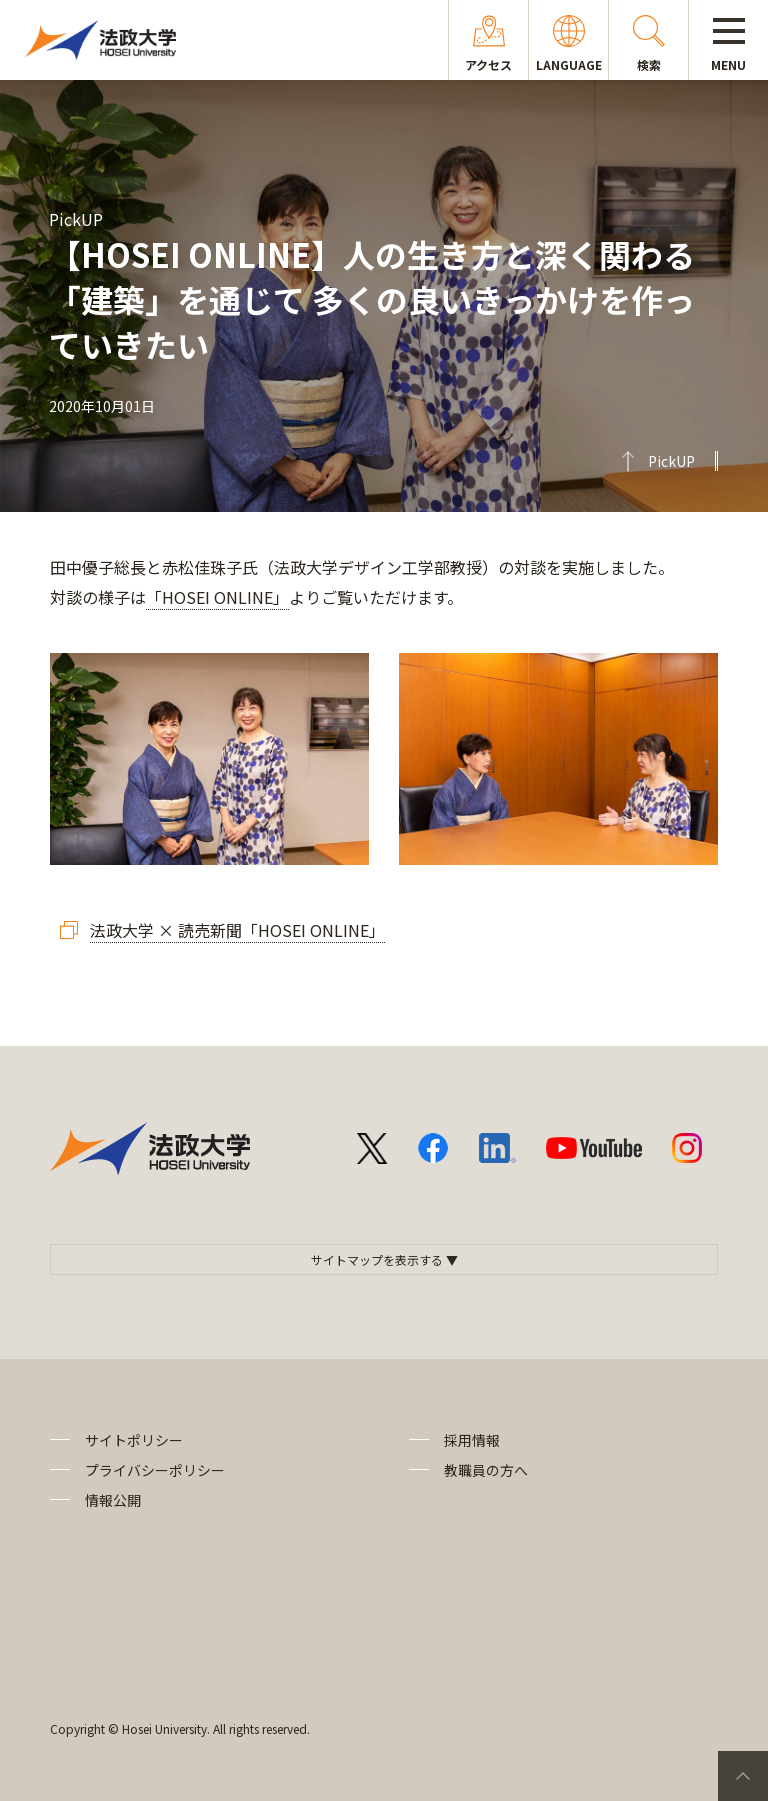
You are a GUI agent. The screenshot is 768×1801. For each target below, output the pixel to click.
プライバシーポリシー (155, 1470)
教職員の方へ (486, 1470)
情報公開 (113, 1500)
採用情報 (472, 1440)
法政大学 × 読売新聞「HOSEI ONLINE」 (237, 930)
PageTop (743, 1776)
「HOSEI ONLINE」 (217, 597)
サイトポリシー (134, 1440)
